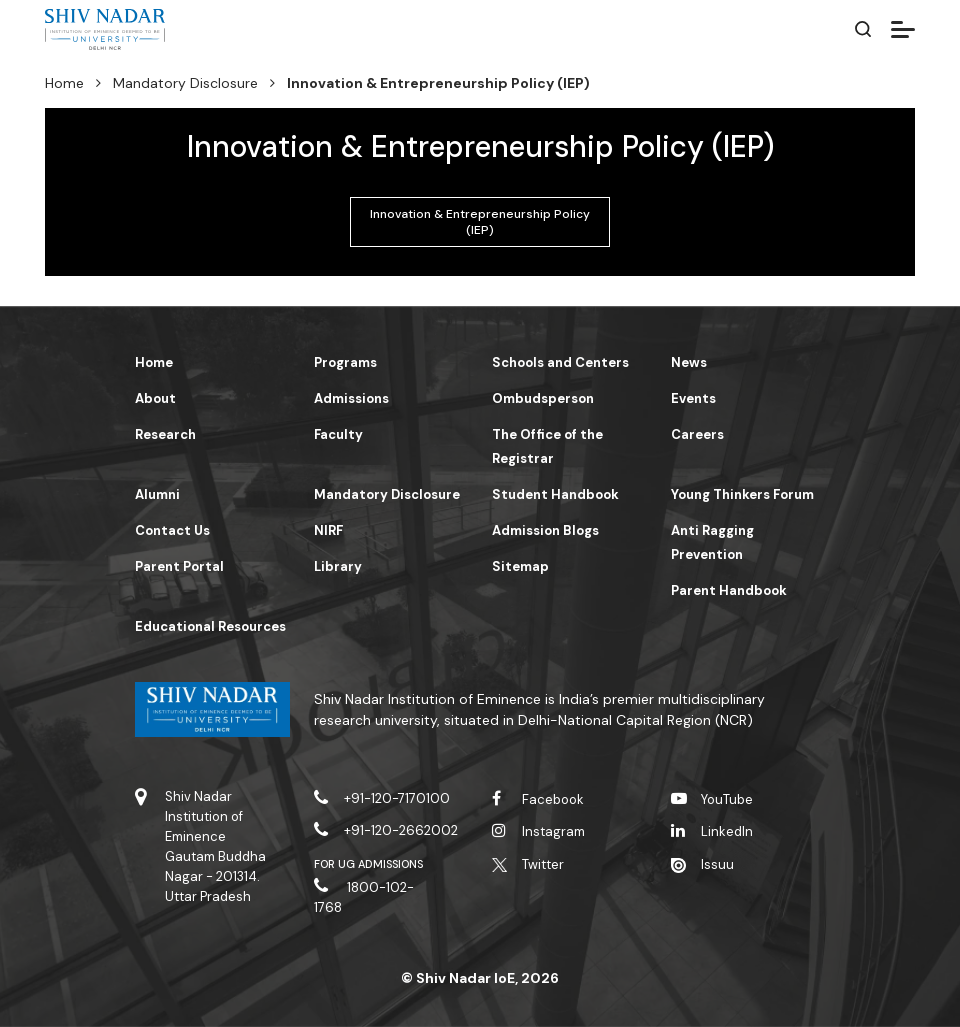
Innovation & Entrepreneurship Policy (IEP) (480, 222)
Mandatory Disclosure (185, 83)
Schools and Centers (560, 362)
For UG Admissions (369, 864)
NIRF (328, 530)
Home (64, 83)
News (689, 362)
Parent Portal (179, 566)
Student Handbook (555, 494)
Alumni (157, 494)
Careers (697, 434)
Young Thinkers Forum (742, 494)
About (155, 398)
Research (165, 434)
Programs (345, 362)
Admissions (351, 398)
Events (693, 398)
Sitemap (520, 566)
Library (338, 566)
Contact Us (172, 530)
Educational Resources (210, 626)
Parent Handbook (729, 590)
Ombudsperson (543, 398)
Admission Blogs (545, 530)
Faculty (338, 434)
